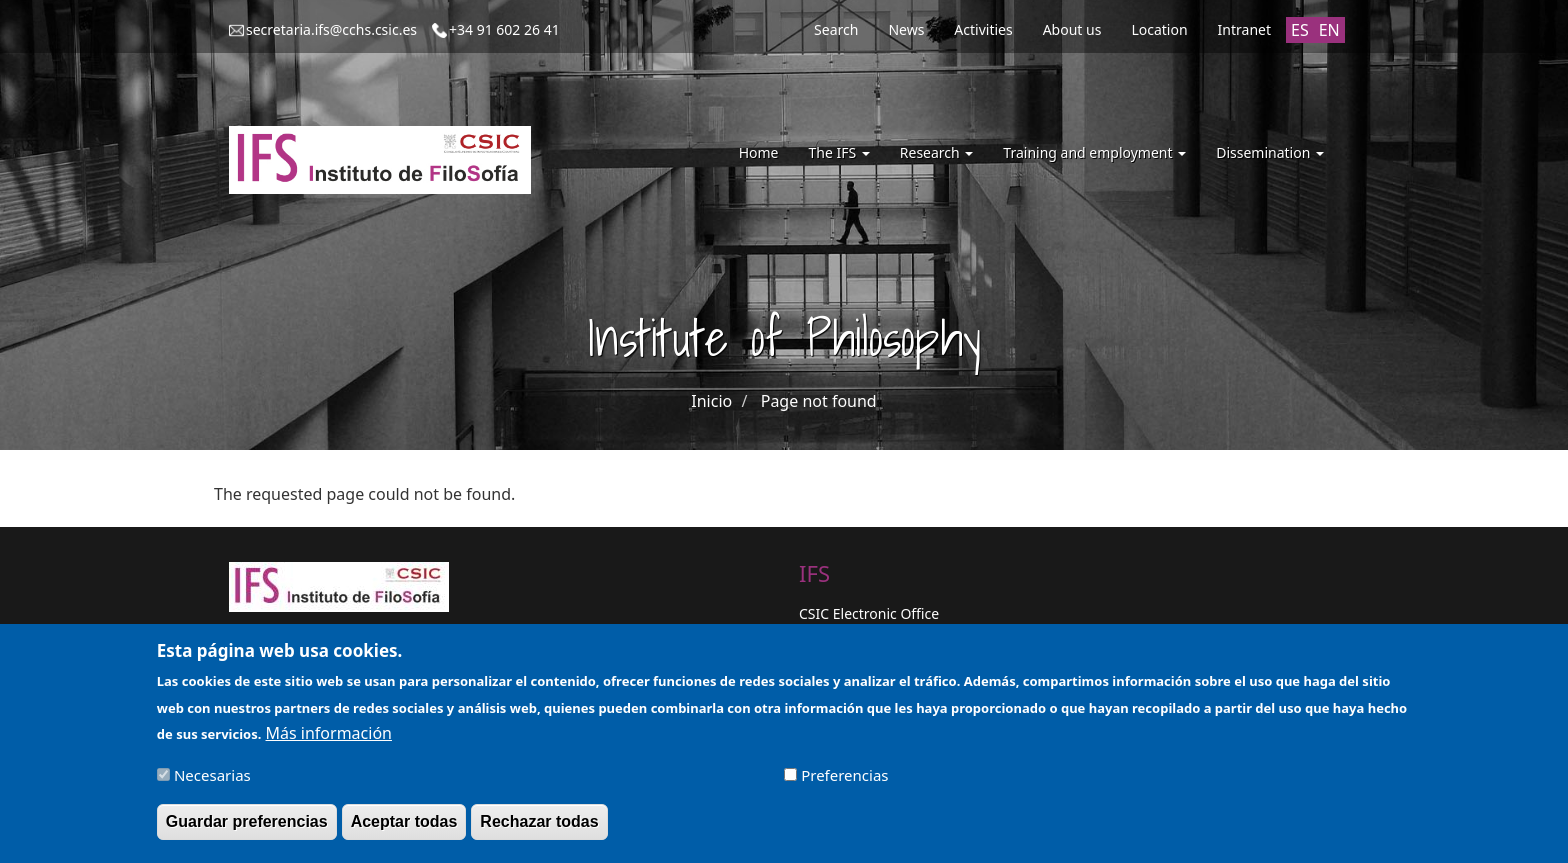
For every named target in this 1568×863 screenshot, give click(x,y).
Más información (329, 743)
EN (1329, 30)
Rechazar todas (539, 831)
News (906, 29)
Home (759, 152)
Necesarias (212, 785)
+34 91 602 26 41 (504, 29)
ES (1300, 30)
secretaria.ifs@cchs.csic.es (331, 29)
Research (937, 152)
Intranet (1244, 29)
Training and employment (1094, 152)
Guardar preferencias (247, 831)
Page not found (819, 401)
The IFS (838, 152)
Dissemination (1270, 152)
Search (836, 29)
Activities (983, 29)
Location (1159, 29)
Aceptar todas (404, 831)
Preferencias (844, 785)
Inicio (711, 401)
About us (1072, 29)
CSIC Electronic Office (869, 613)
